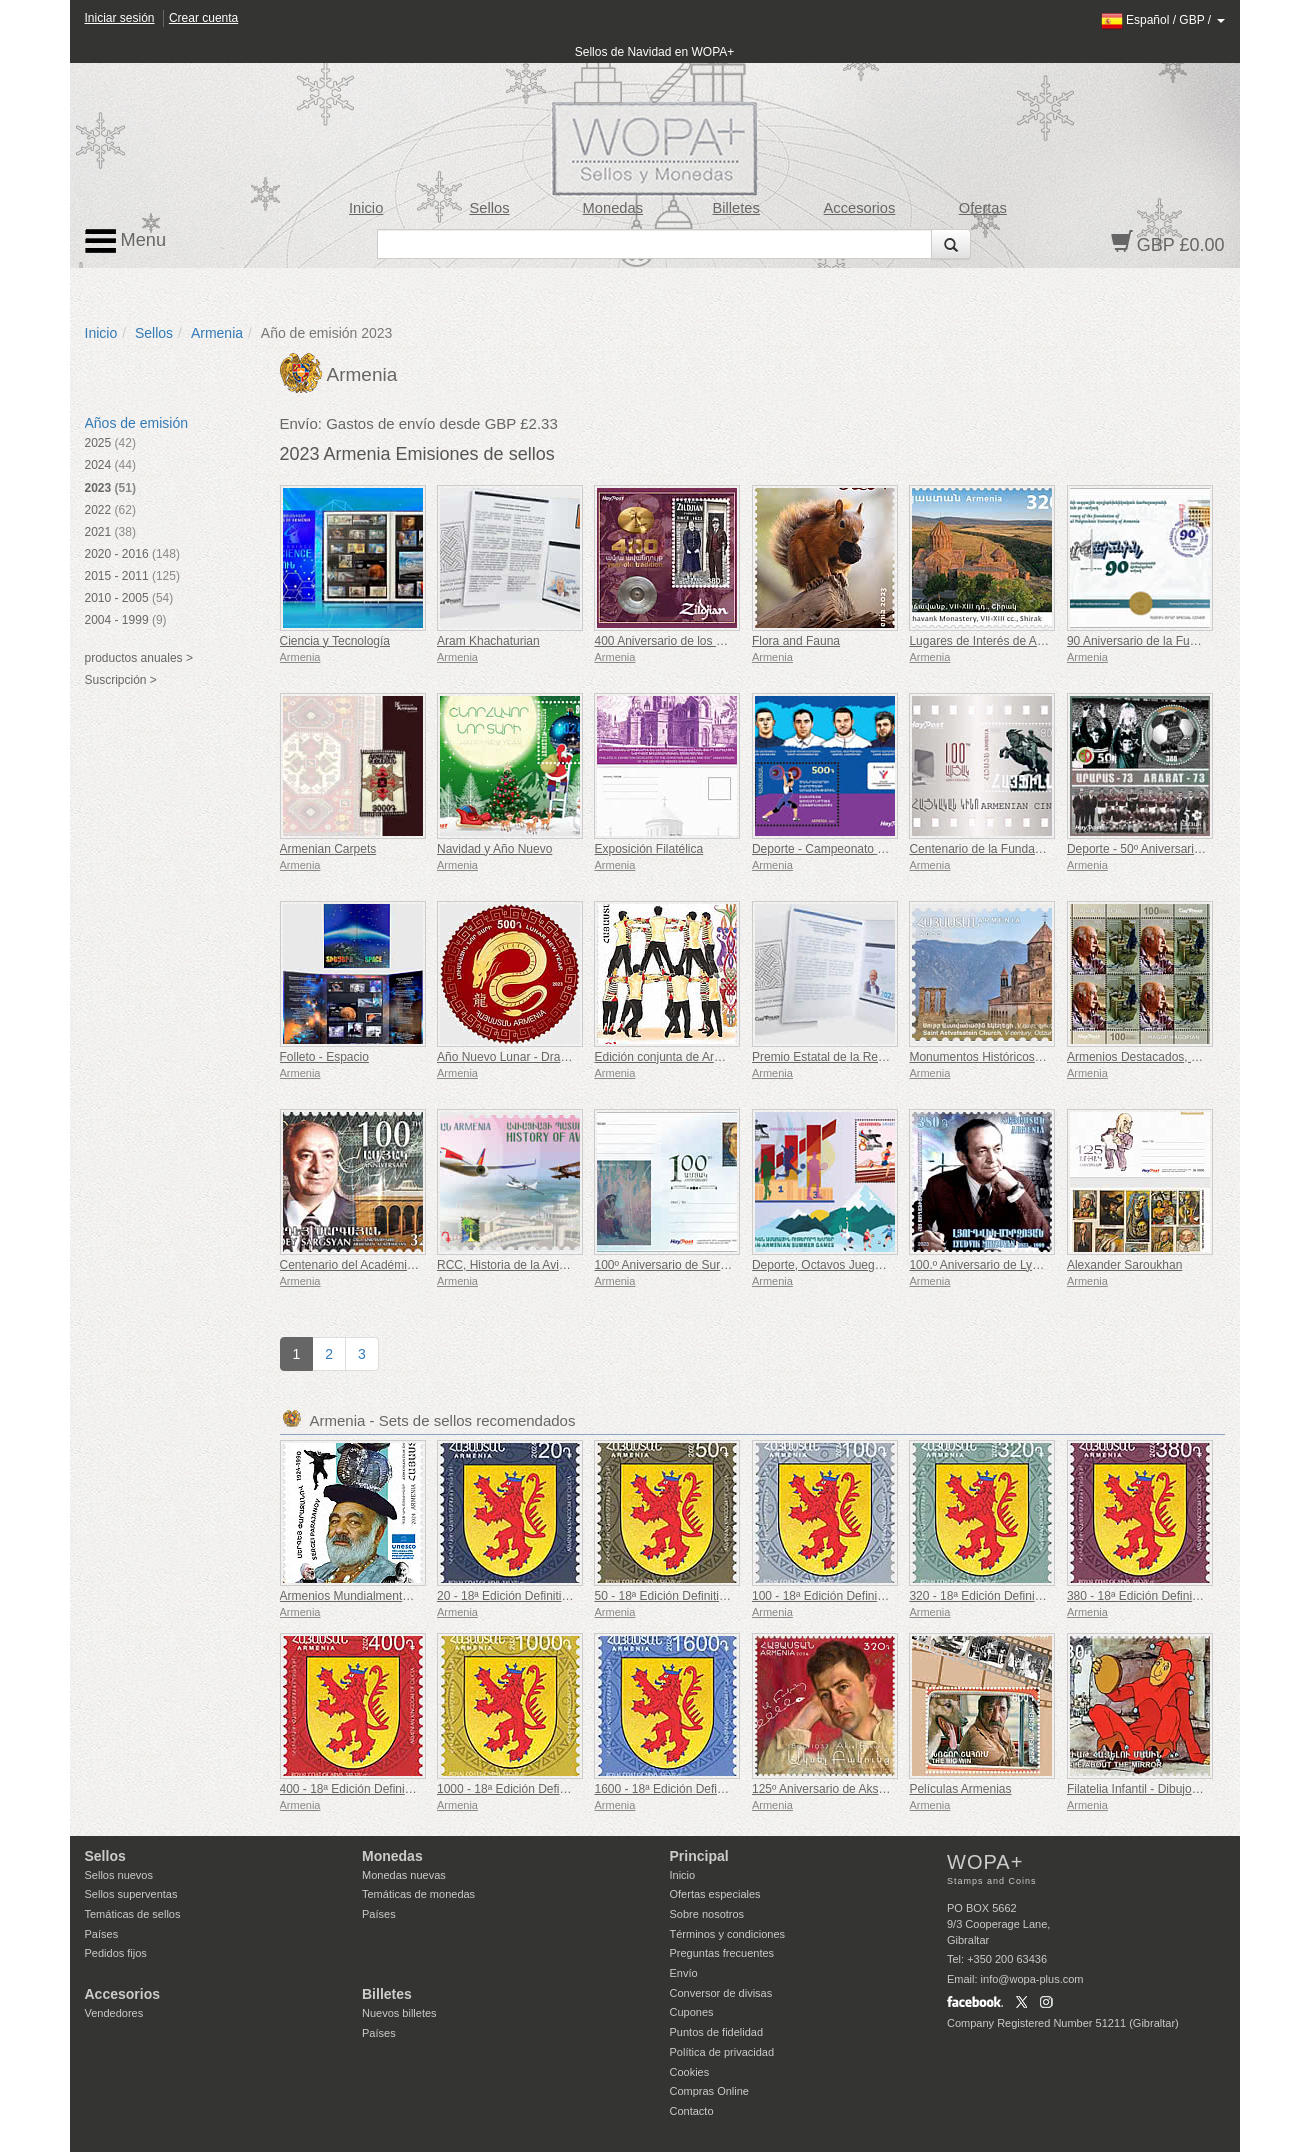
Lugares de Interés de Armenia (991, 641)
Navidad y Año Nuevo (494, 849)
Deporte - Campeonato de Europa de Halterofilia (880, 849)
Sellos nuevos (119, 1875)
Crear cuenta (203, 18)
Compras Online (709, 2091)
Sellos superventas (131, 1894)
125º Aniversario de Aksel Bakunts (843, 1789)
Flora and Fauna (796, 641)
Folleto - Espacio (324, 1057)
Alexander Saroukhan (1124, 1265)
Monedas (613, 208)
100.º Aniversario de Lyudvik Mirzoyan (1010, 1265)
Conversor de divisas (721, 1993)
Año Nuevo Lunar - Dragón (508, 1057)
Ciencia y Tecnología (335, 641)
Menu (126, 241)
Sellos (489, 208)
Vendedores (114, 2013)
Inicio (366, 208)
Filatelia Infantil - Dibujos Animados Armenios (1187, 1789)
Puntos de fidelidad (717, 2032)
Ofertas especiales (715, 1894)
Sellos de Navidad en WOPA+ (655, 52)
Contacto (692, 2111)
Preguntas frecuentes (722, 1953)
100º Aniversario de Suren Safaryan (689, 1265)
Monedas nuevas (404, 1875)
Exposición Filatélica (648, 849)
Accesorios (860, 208)
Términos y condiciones (728, 1934)
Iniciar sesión (120, 18)
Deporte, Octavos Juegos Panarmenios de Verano (886, 1265)
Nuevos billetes (399, 2013)
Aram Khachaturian (488, 641)
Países (102, 1934)
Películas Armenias (960, 1789)
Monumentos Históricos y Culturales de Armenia (1037, 1057)
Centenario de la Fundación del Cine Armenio (1030, 849)
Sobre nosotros (707, 1914)
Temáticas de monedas (418, 1894)
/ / (1163, 20)
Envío (684, 1973)
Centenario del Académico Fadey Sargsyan (395, 1265)
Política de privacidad (722, 2052)
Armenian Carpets (328, 849)
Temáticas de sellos (133, 1914)
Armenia (217, 333)
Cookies (690, 2072)
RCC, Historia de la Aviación (512, 1265)
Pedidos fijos (116, 1953)
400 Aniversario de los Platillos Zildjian (696, 641)
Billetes (735, 208)
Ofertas (983, 208)
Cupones (692, 2012)
